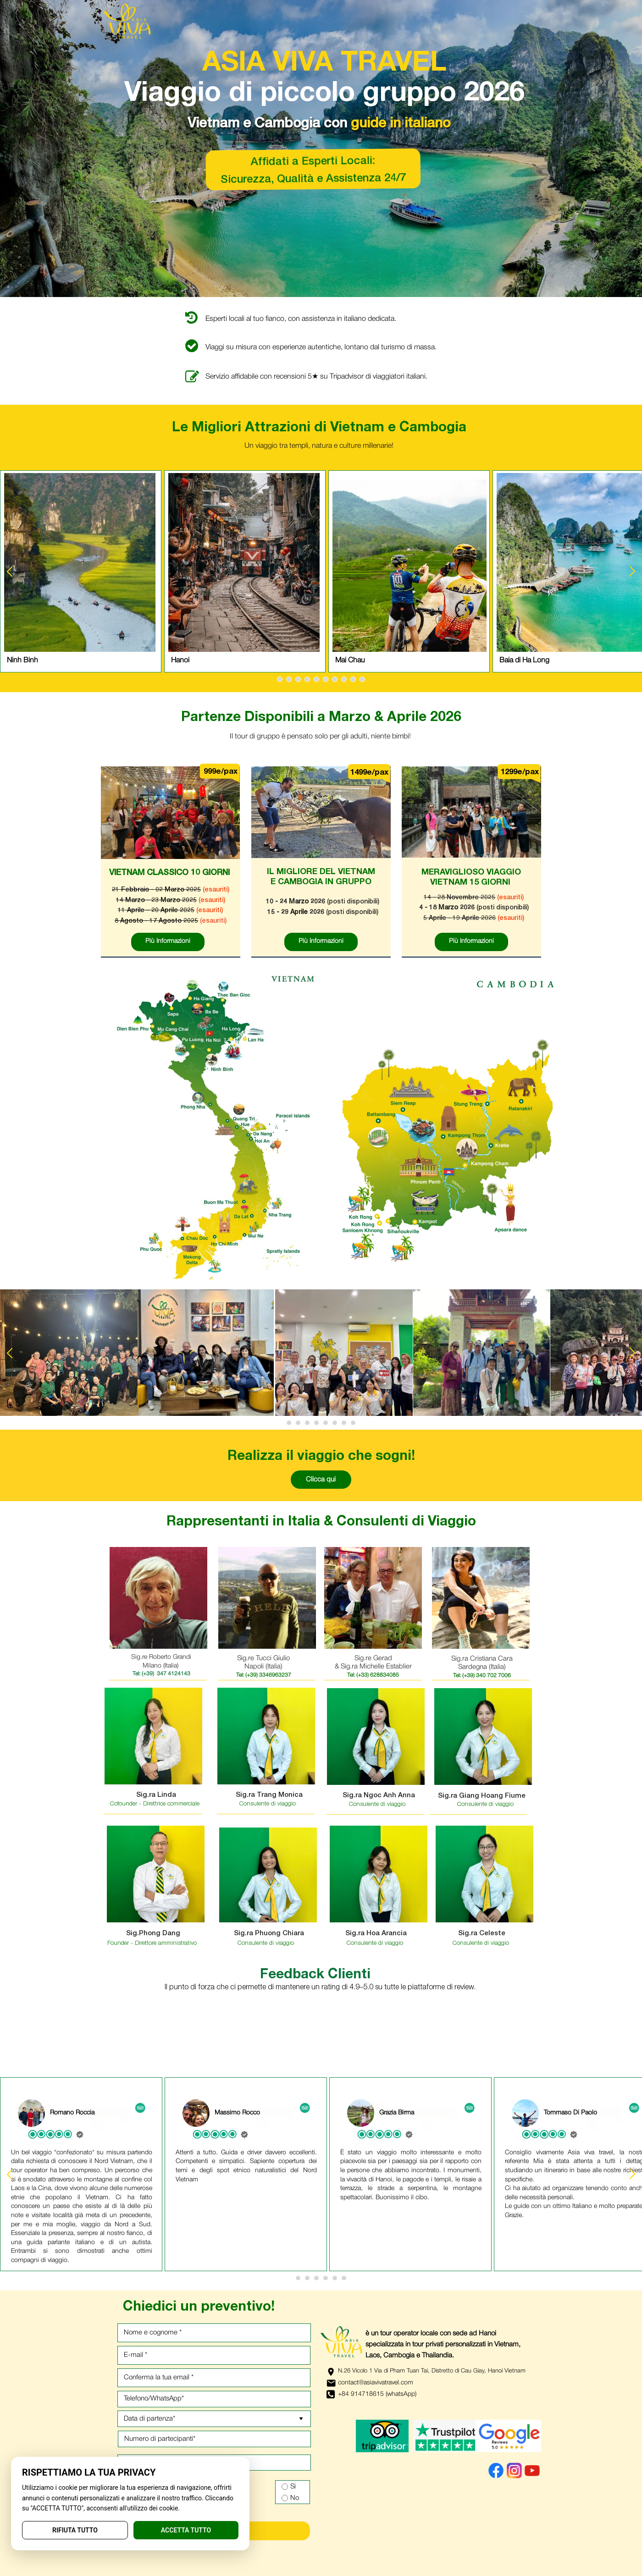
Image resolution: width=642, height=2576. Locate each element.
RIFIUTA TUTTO (75, 2530)
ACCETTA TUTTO (186, 2530)
